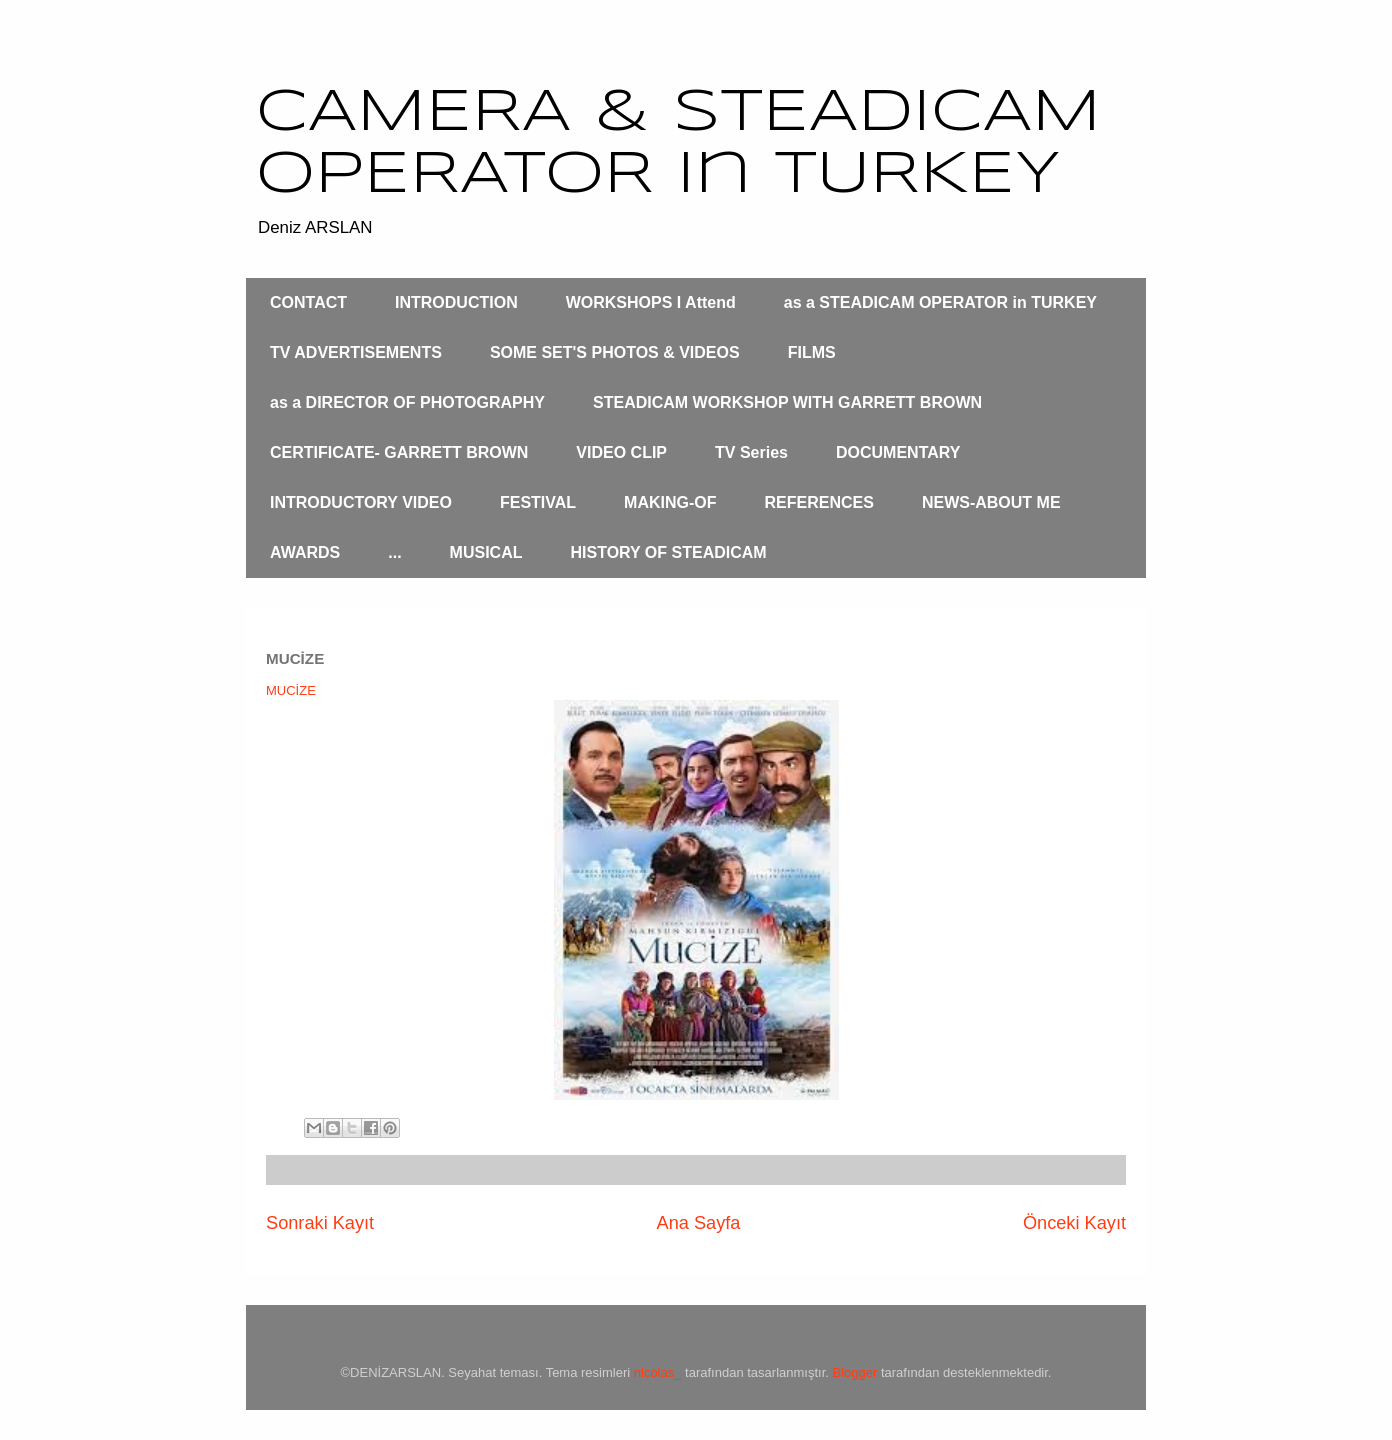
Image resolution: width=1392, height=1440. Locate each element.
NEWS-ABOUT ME (991, 502)
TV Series (751, 452)
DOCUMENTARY (898, 452)
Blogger (855, 1372)
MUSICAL (486, 552)
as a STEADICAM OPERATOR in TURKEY (940, 302)
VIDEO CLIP (621, 452)
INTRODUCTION (456, 302)
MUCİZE (291, 690)
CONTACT (308, 302)
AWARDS (305, 552)
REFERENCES (819, 502)
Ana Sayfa (699, 1223)
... (394, 552)
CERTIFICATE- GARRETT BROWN (399, 452)
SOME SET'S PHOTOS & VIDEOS (615, 352)
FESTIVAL (538, 502)
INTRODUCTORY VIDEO (361, 502)
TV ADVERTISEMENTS (356, 352)
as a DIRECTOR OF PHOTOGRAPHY (407, 402)
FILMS (812, 352)
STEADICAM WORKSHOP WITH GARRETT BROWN (787, 402)
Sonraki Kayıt (320, 1223)
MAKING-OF (670, 502)
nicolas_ (658, 1372)
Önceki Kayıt (1074, 1223)
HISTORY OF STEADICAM (668, 552)
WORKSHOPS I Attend (651, 302)
